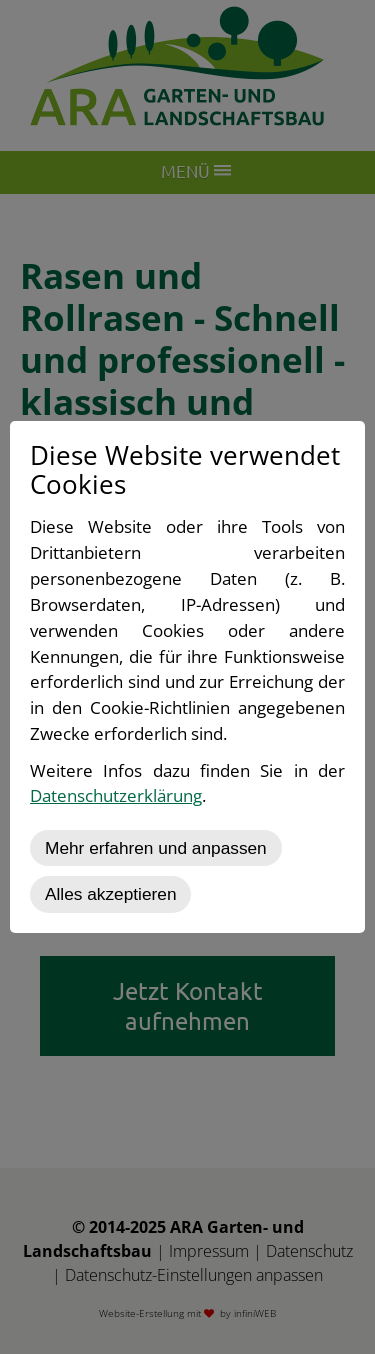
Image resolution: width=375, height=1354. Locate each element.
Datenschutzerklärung (116, 795)
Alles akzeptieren (110, 894)
